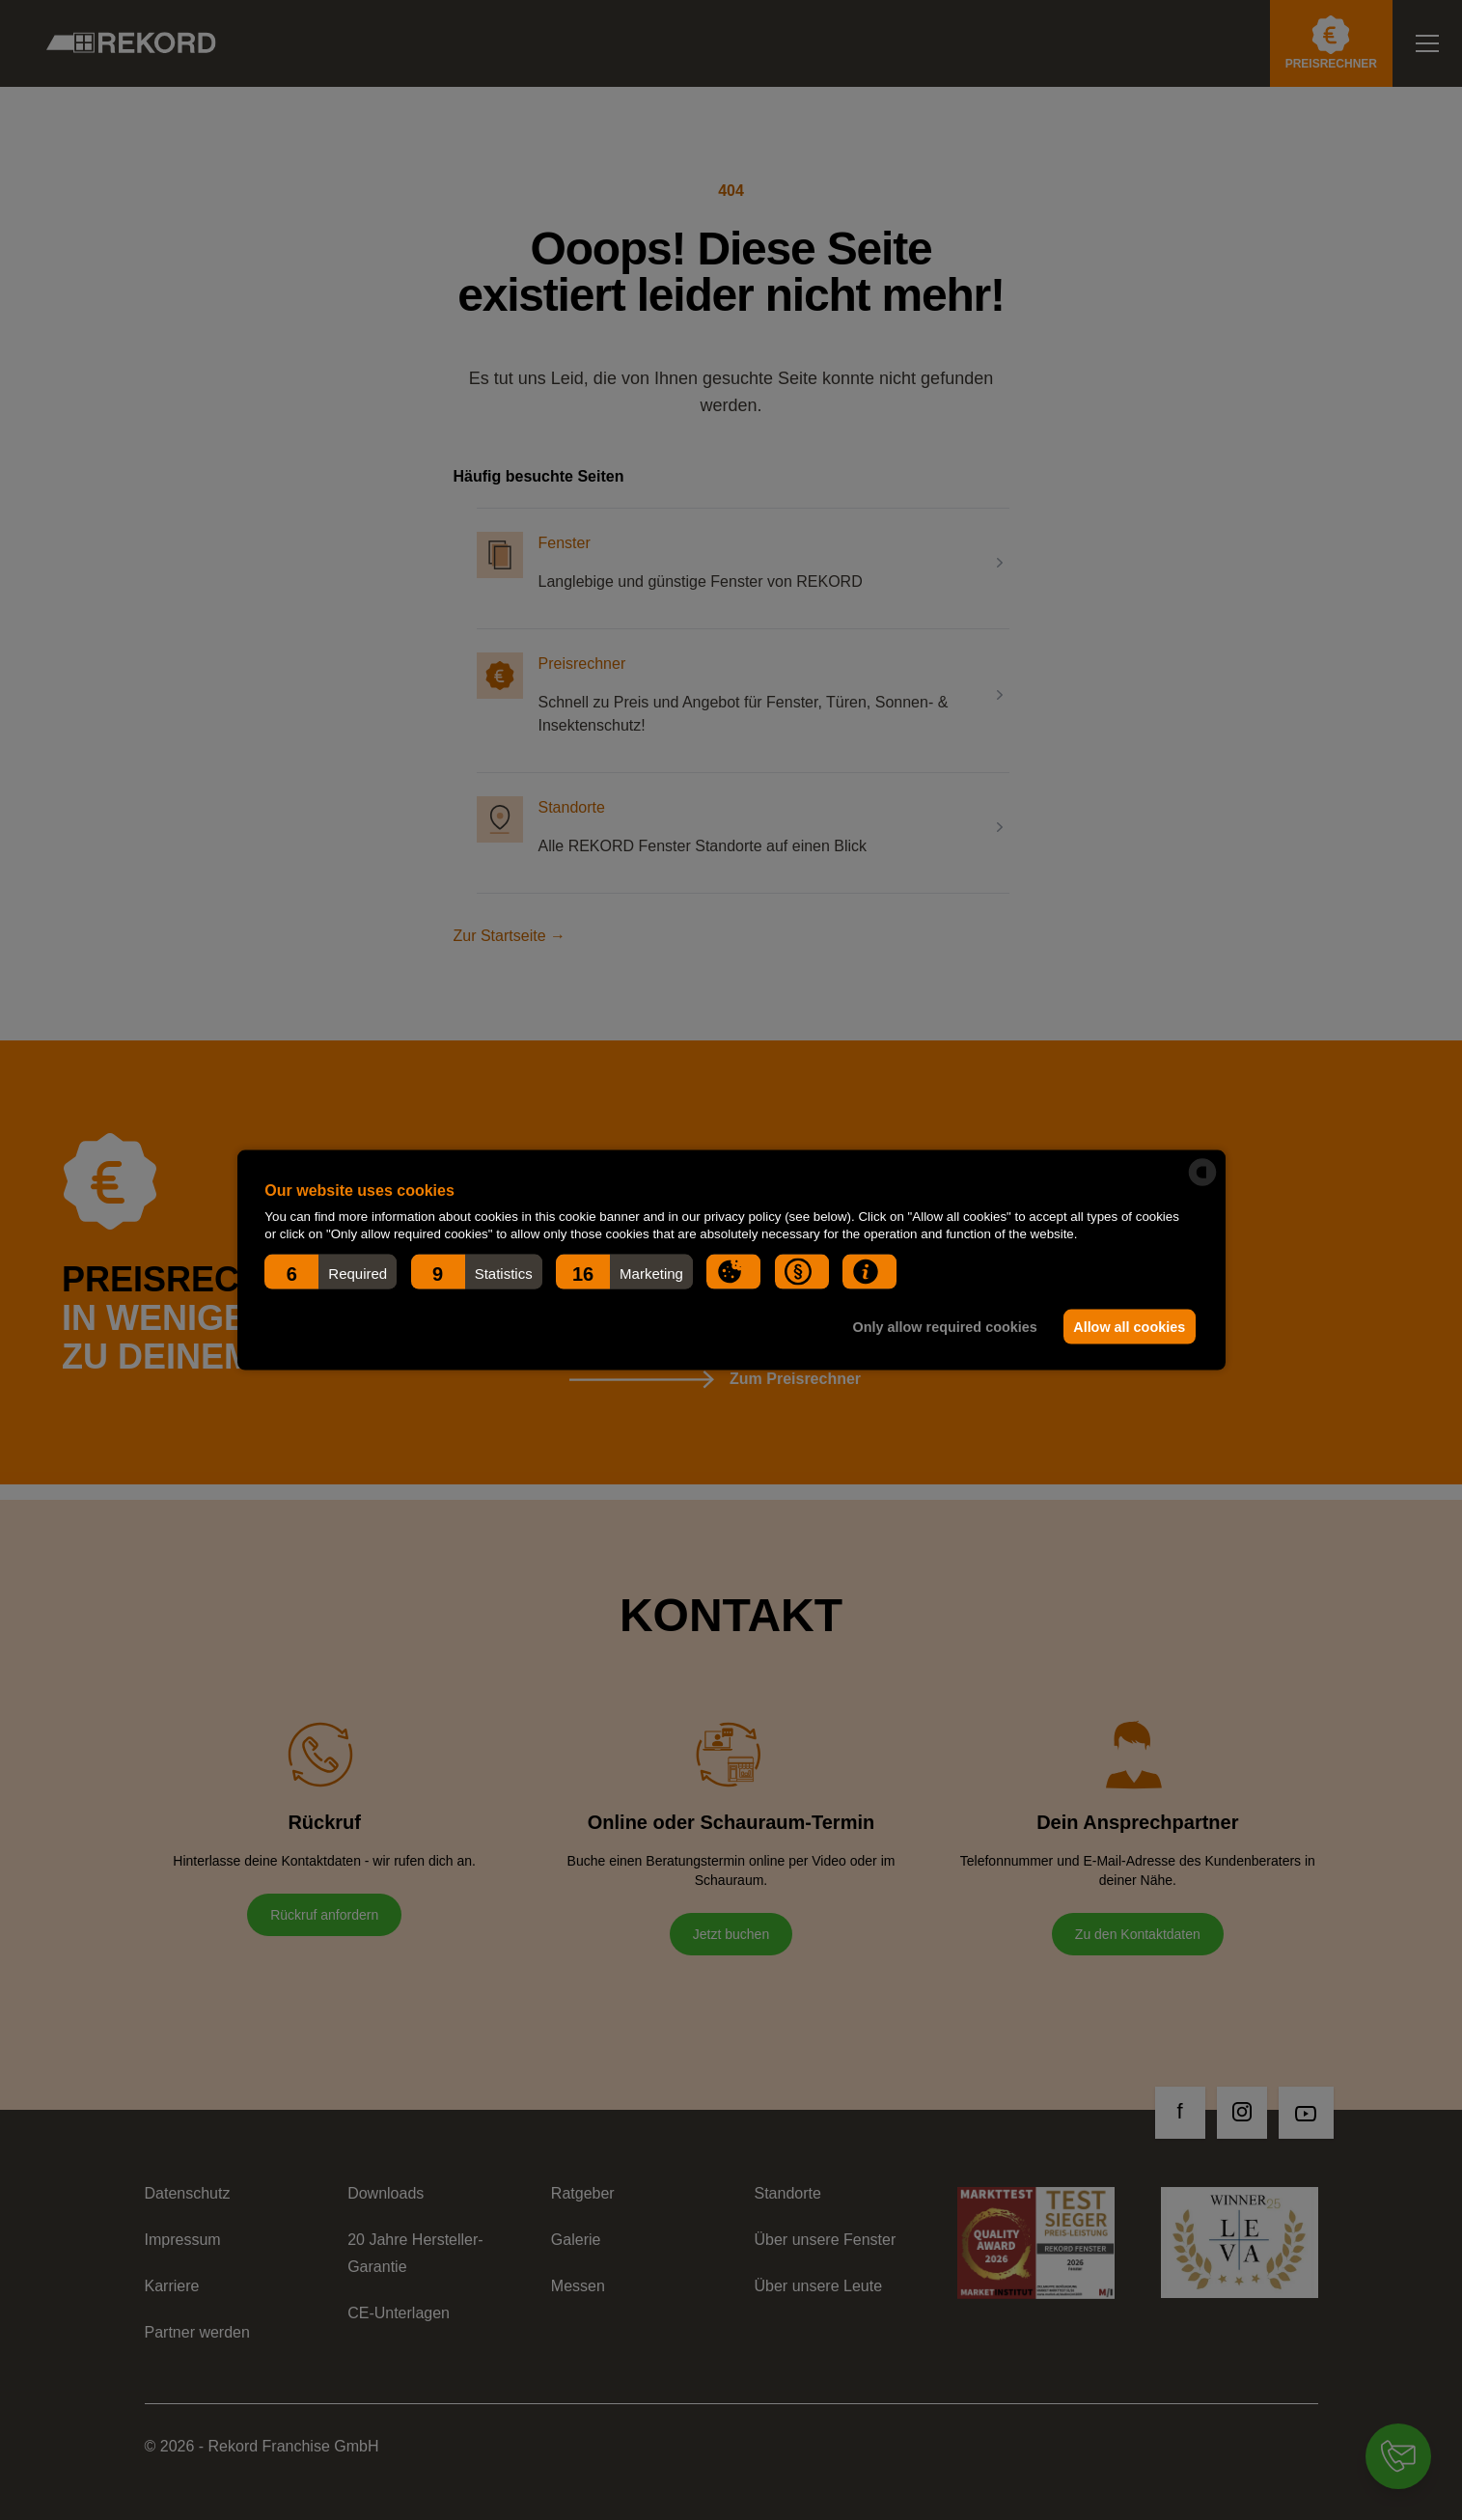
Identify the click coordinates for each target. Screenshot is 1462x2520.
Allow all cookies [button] (1128, 1327)
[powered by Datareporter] (1202, 1172)
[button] (330, 1272)
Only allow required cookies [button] (942, 1327)
